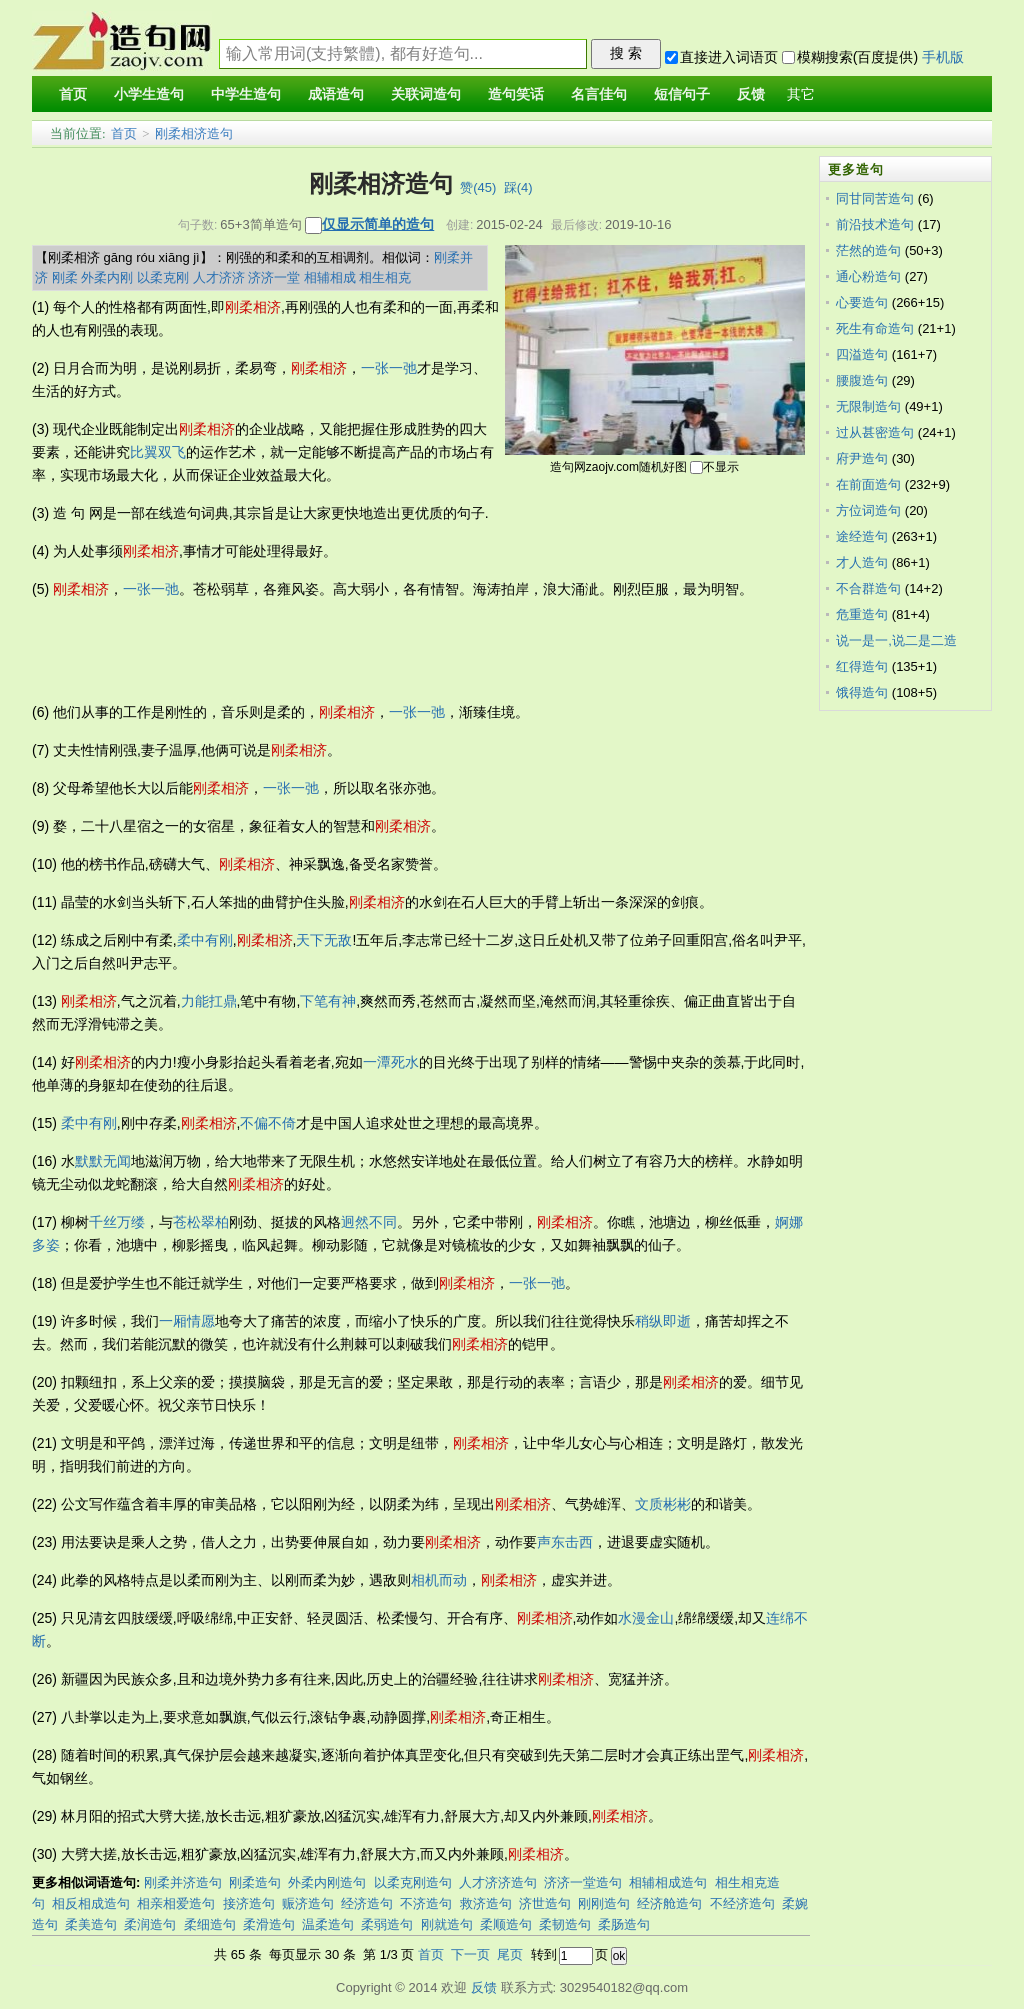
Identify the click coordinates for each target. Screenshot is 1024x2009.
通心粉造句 (868, 276)
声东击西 (565, 1542)
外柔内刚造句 (327, 1882)
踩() (518, 187)
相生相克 (385, 277)
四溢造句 (862, 354)
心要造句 (862, 302)
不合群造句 (868, 588)
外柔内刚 (107, 277)
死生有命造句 (875, 328)
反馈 (484, 1987)
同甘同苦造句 (875, 198)
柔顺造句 (506, 1924)
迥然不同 (369, 1222)
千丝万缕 (117, 1222)
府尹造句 (862, 458)
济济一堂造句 (583, 1882)
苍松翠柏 (201, 1222)
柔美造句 (91, 1924)
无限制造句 (868, 406)
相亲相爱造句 (176, 1903)
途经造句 (862, 536)
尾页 (510, 1954)
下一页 (470, 1954)
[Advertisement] (396, 651)
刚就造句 (447, 1924)
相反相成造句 (91, 1903)
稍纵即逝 (663, 1321)
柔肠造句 (624, 1924)
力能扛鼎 (209, 1001)
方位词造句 (868, 510)
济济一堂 (274, 277)
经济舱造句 (669, 1903)
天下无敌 (324, 940)
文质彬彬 (663, 1504)
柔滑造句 (269, 1924)
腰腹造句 (862, 380)
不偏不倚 (268, 1123)
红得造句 (862, 666)
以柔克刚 (163, 277)
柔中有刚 (205, 940)
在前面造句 (868, 484)
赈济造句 (308, 1903)
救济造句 (486, 1903)
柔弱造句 (387, 1924)
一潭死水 (391, 1062)
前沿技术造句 (875, 224)
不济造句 (426, 1903)
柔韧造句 (565, 1924)
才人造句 (862, 562)
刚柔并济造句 (183, 1882)
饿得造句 (862, 692)
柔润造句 (150, 1924)
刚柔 (65, 277)
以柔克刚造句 (413, 1882)
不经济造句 (742, 1903)
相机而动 (439, 1580)
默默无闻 (103, 1161)
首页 (124, 133)
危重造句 (862, 614)
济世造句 (545, 1903)
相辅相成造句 (668, 1882)
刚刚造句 (604, 1903)
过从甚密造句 (875, 432)
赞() (478, 187)
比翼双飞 (158, 452)
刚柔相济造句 (194, 133)
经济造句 (367, 1903)
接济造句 (249, 1903)
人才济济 (219, 277)
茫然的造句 (868, 250)
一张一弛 (389, 368)
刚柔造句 (255, 1882)
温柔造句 (328, 1924)
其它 (801, 94)
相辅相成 (330, 277)
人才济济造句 (498, 1882)
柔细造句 (210, 1924)
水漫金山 (646, 1618)
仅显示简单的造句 (378, 224)
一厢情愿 (187, 1321)
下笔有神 (328, 1001)
